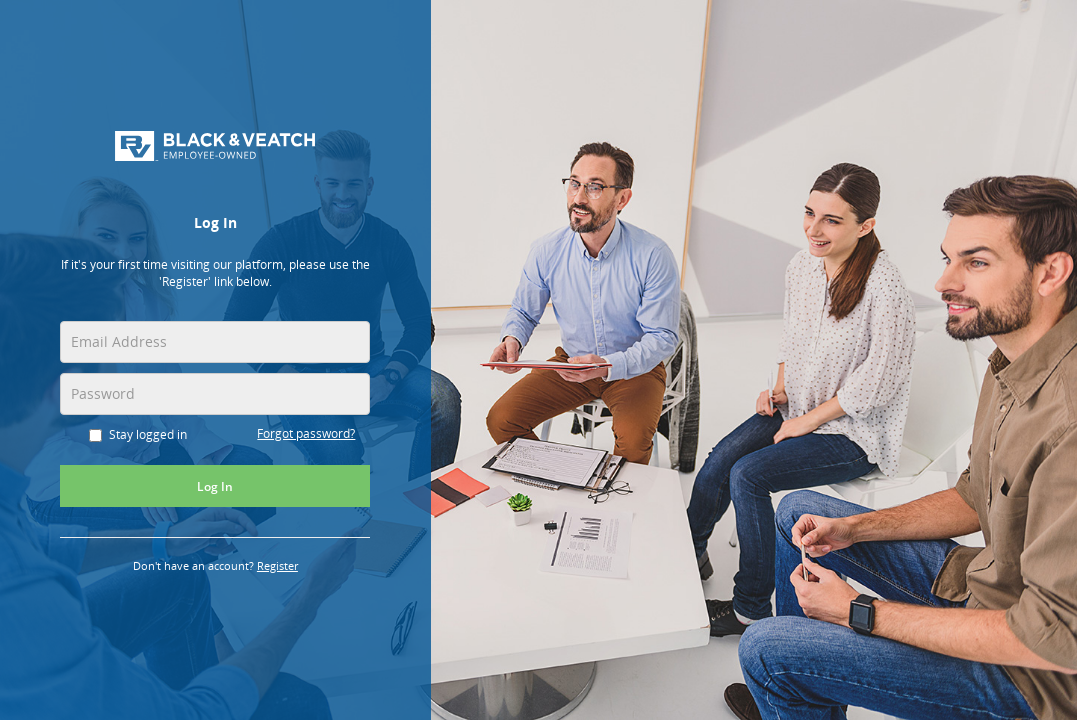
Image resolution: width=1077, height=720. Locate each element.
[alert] (216, 279)
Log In (216, 487)
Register (288, 567)
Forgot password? (307, 433)
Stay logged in (139, 434)
